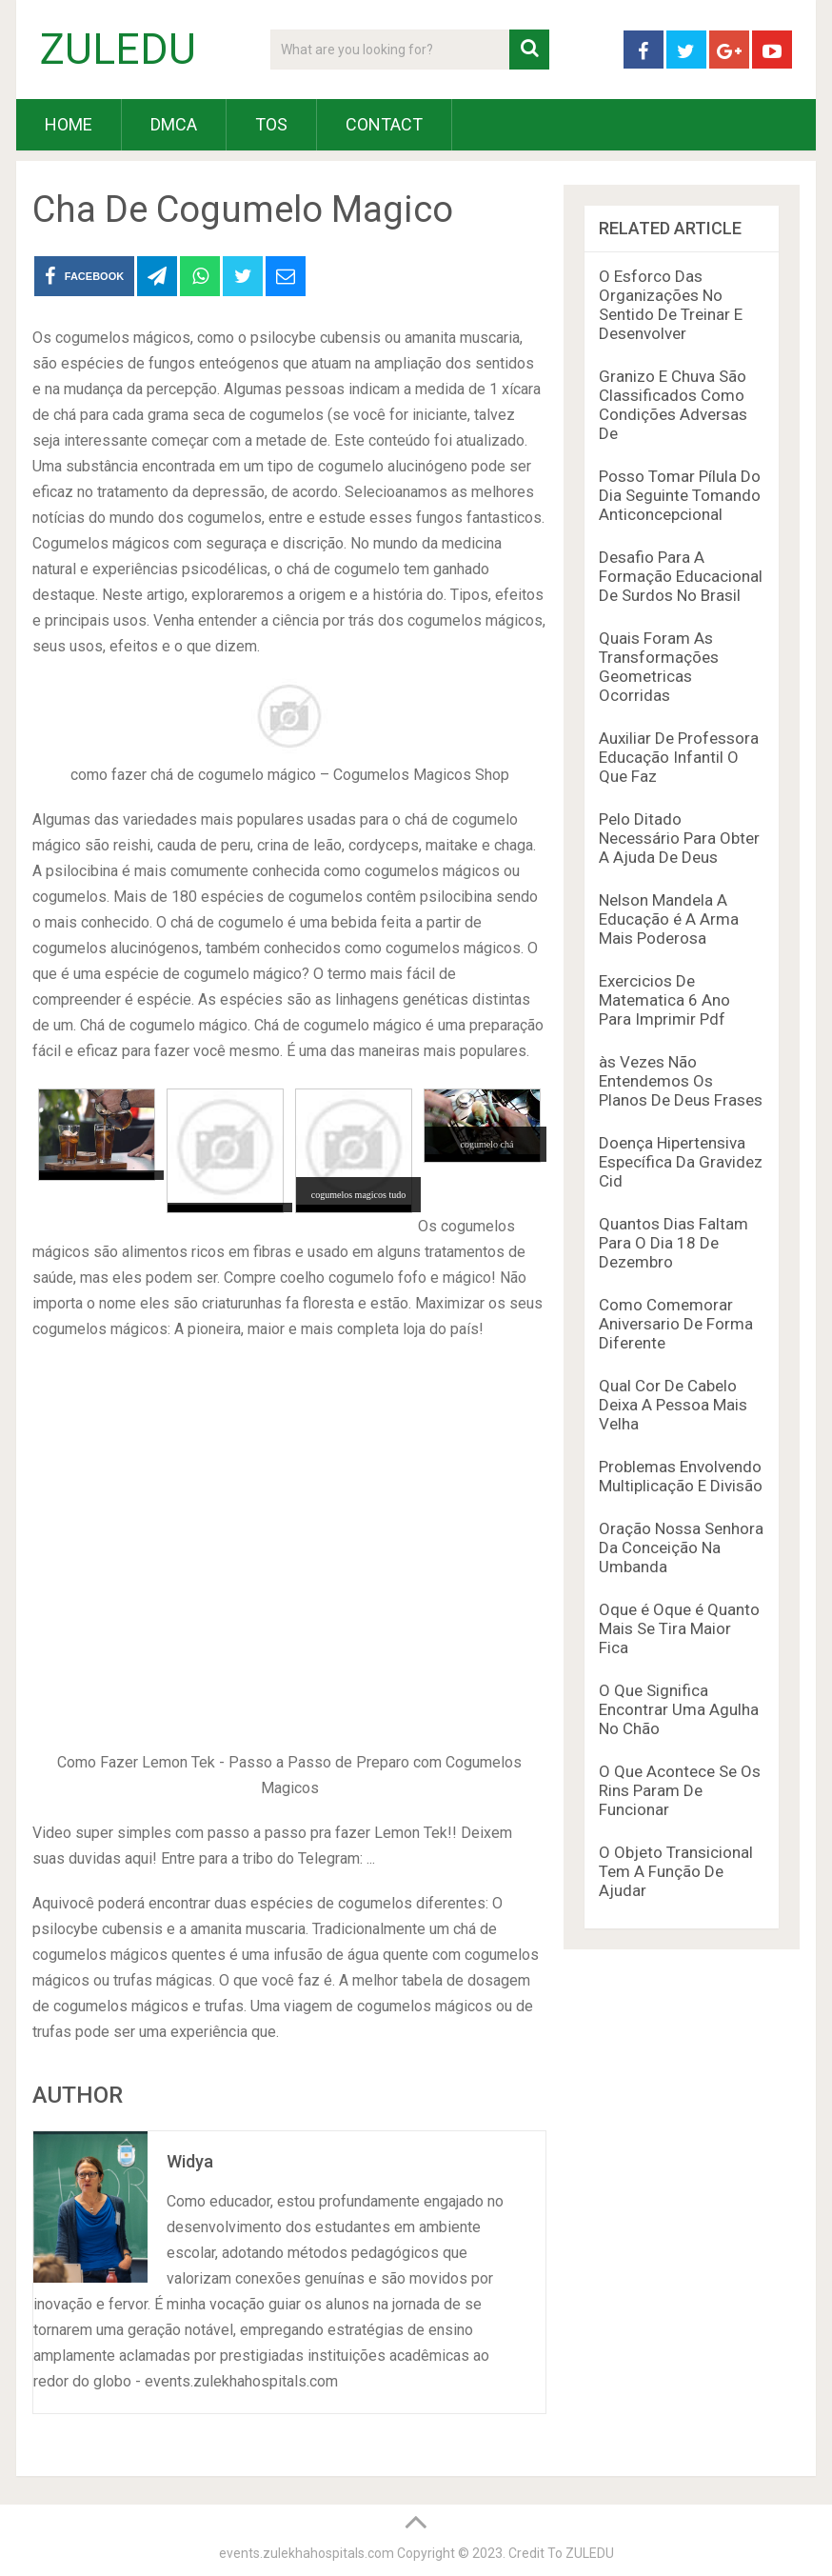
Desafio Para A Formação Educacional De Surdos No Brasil (681, 576)
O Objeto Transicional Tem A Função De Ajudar (676, 1871)
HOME (68, 124)
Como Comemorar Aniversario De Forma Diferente (676, 1323)
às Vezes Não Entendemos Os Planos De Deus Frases (681, 1080)
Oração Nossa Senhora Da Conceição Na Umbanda (681, 1547)
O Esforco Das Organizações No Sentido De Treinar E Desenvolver (671, 305)
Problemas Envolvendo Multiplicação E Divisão (681, 1476)
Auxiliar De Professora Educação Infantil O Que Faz (679, 757)
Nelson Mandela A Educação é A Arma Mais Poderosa (669, 919)
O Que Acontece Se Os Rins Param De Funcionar (680, 1790)
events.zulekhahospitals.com (306, 2553)
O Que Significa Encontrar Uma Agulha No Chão (679, 1709)
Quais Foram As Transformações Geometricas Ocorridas (659, 667)
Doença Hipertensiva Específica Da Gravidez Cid (681, 1161)
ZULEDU (118, 49)
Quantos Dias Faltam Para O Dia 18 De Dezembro (673, 1242)
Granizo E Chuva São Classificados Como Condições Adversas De (673, 405)
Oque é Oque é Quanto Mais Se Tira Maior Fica (679, 1628)
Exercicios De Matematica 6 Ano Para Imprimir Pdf (664, 999)
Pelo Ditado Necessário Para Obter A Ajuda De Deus (679, 838)
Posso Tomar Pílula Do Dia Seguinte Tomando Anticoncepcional (680, 495)
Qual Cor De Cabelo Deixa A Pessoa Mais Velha (673, 1404)
